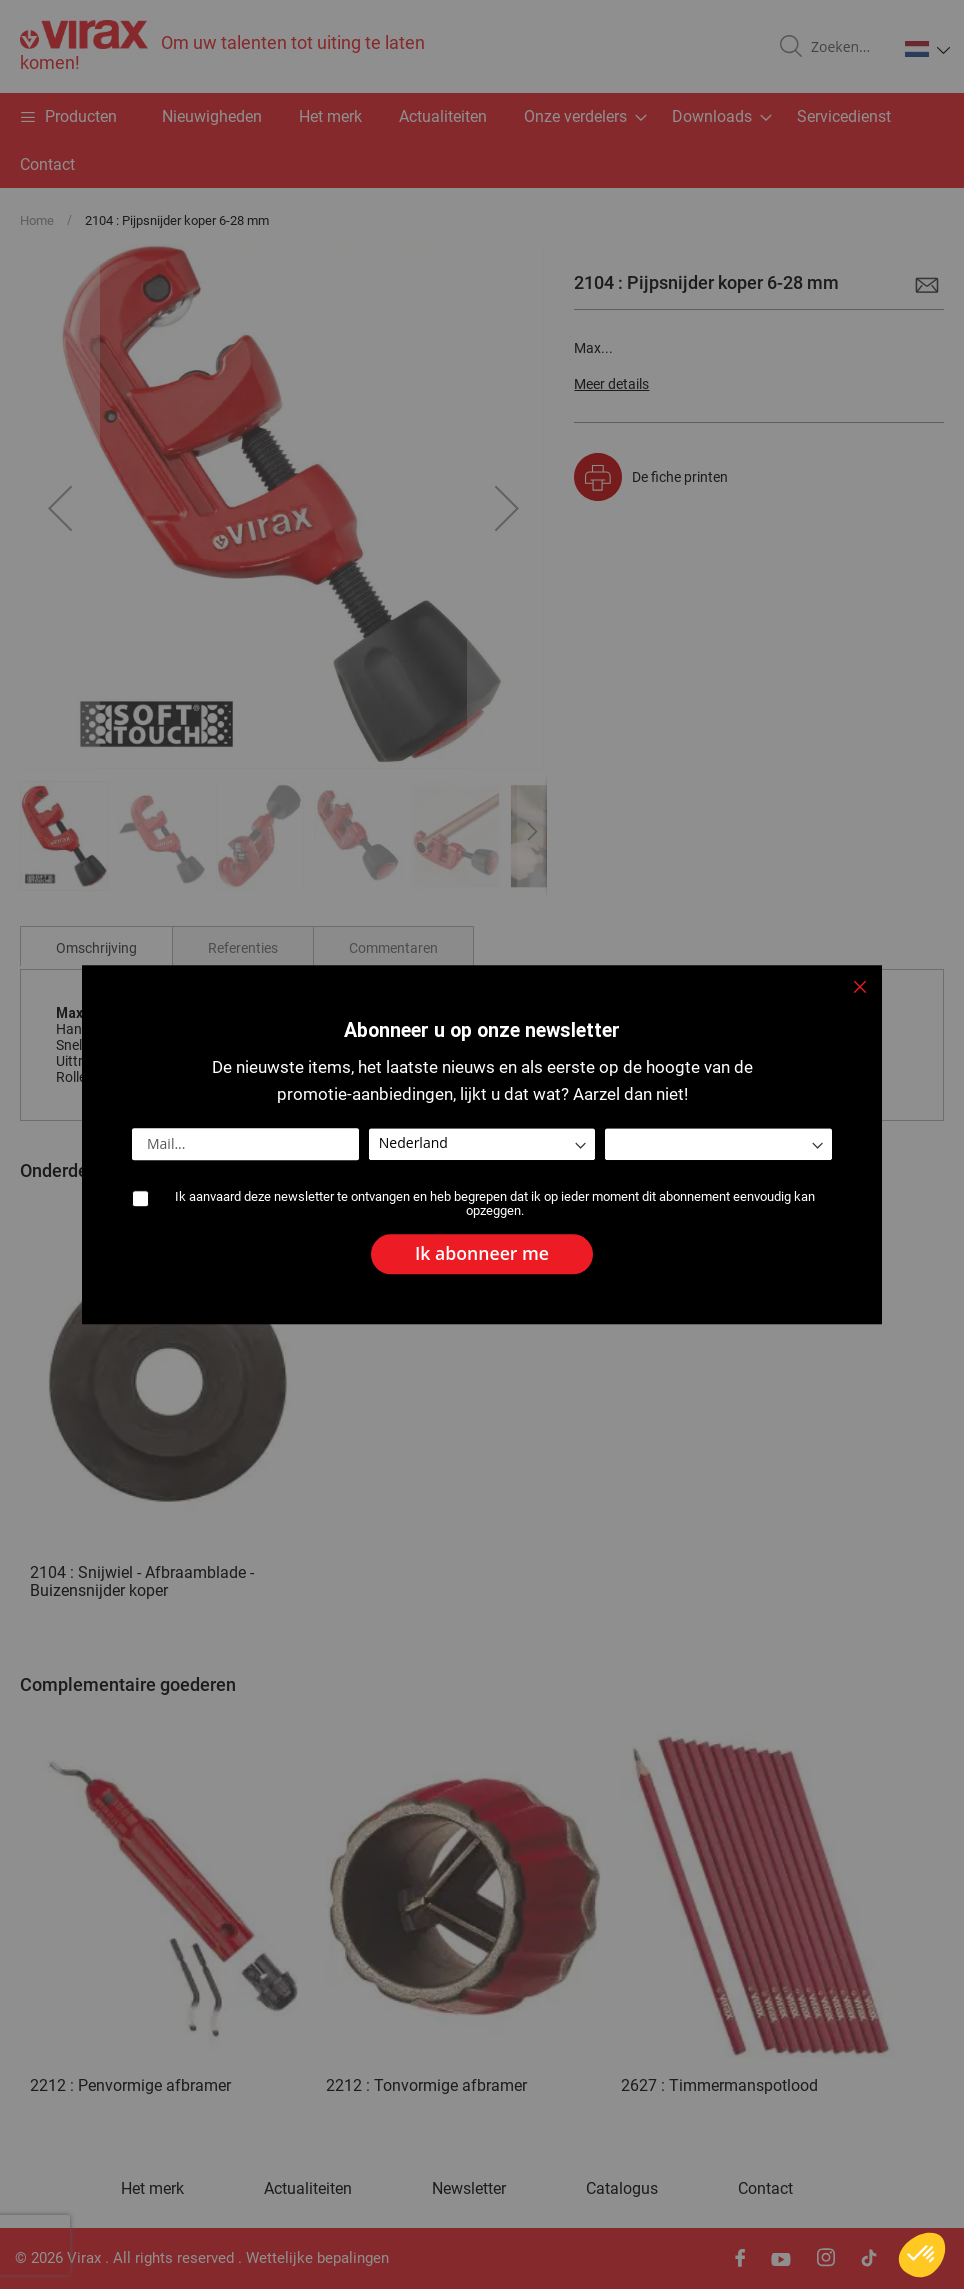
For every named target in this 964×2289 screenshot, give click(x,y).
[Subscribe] (482, 1255)
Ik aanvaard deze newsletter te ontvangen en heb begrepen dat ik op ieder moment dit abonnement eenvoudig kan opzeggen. (495, 1204)
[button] (922, 2255)
